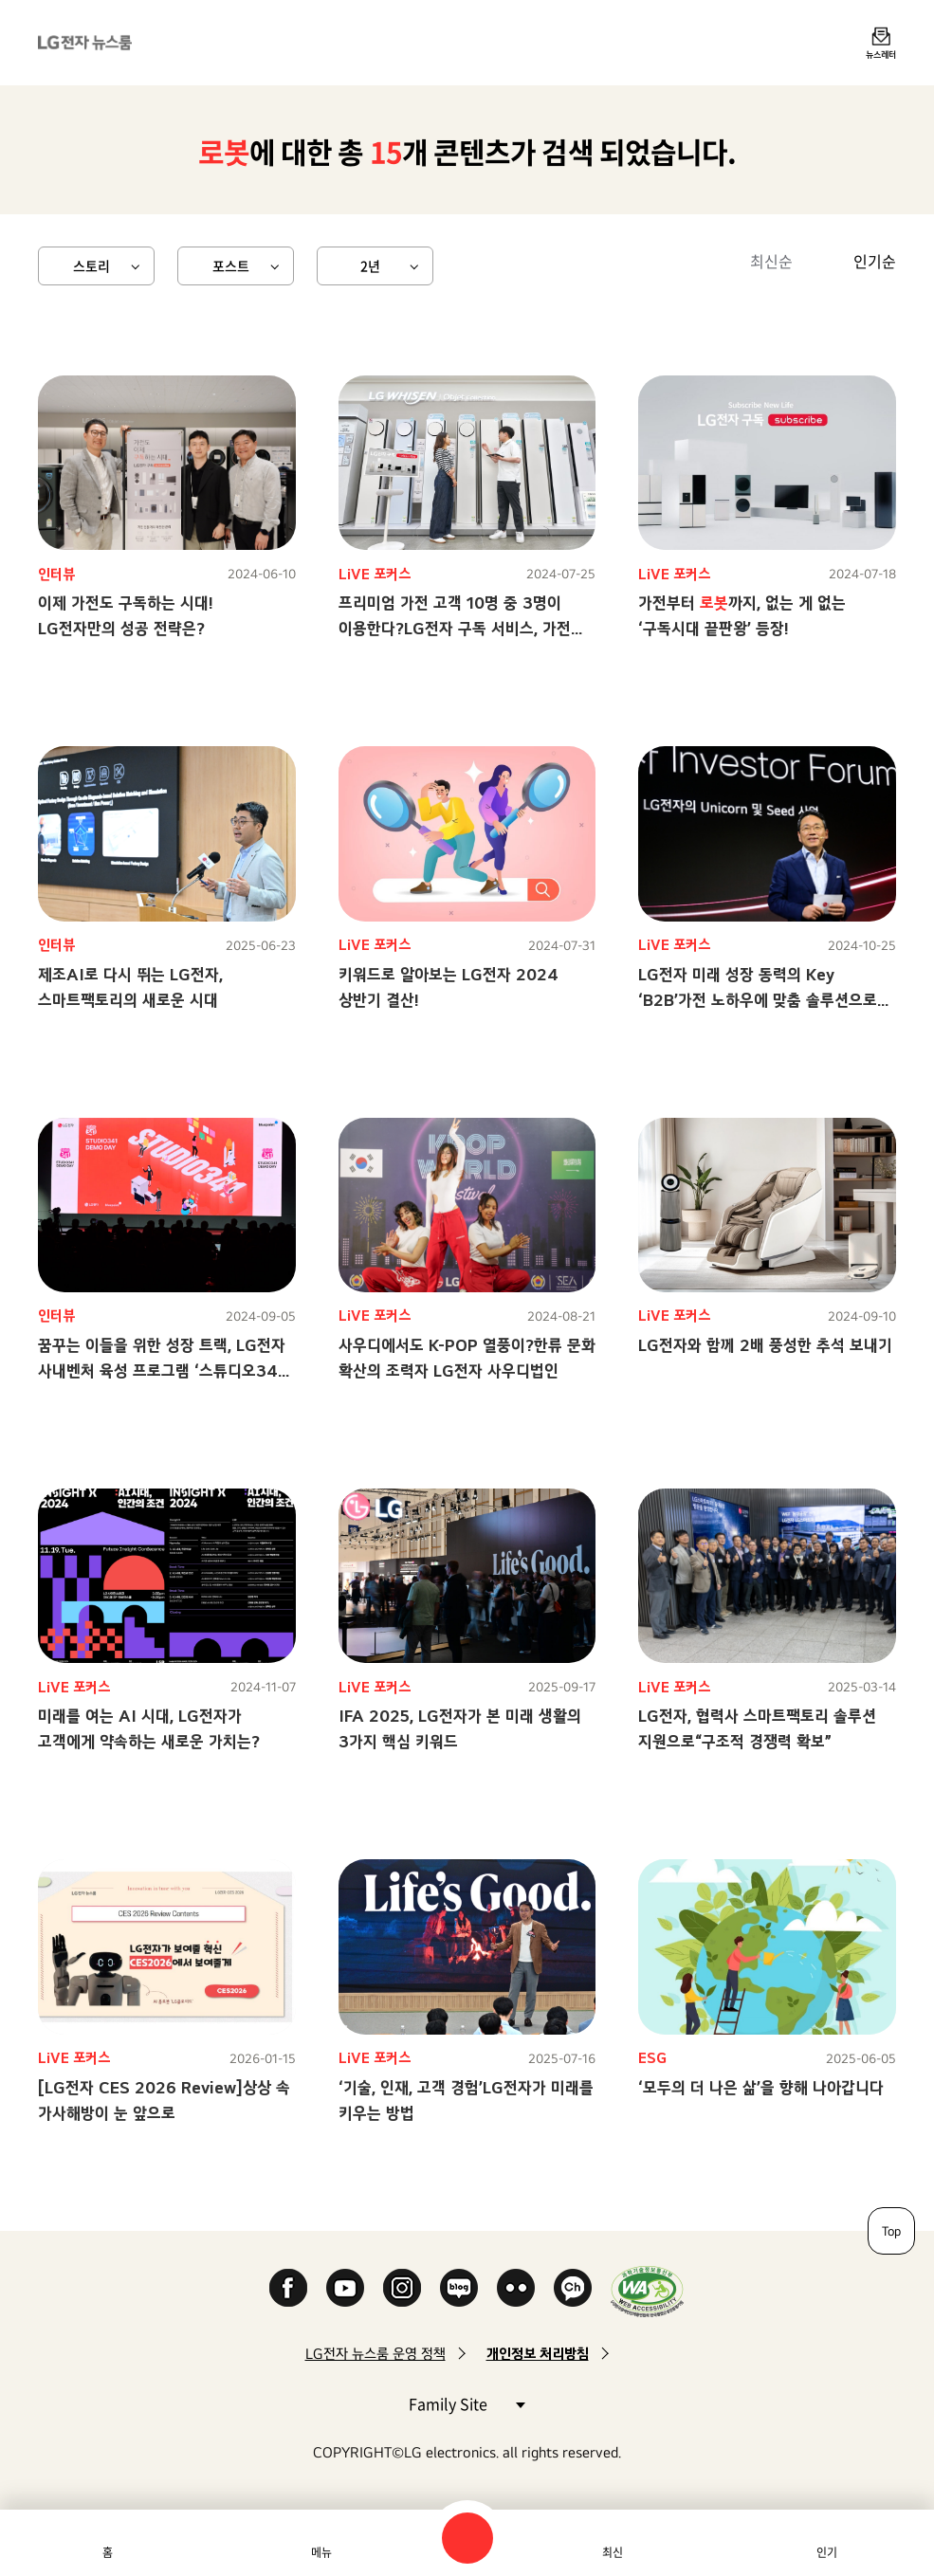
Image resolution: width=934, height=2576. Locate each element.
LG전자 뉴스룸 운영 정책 (375, 2354)
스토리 (91, 265)
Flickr (516, 2288)
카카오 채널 (573, 2288)
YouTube (345, 2288)
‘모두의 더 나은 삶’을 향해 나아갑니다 (761, 2087)
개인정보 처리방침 (537, 2354)
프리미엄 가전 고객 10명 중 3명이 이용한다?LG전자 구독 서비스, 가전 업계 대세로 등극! (455, 628)
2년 (370, 265)
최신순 (771, 260)
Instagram (402, 2288)
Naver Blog (459, 2288)
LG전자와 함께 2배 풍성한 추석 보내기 (765, 1345)
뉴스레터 (881, 54)
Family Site (466, 2403)
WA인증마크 (647, 2291)
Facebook (288, 2288)
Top (891, 2230)
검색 (467, 2538)
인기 (826, 2552)
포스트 (230, 265)
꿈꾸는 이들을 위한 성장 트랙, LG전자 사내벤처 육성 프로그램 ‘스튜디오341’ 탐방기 (163, 1370)
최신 (612, 2552)
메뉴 (321, 2552)
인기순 (874, 260)
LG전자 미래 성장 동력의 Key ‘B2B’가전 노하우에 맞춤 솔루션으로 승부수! (757, 999)
